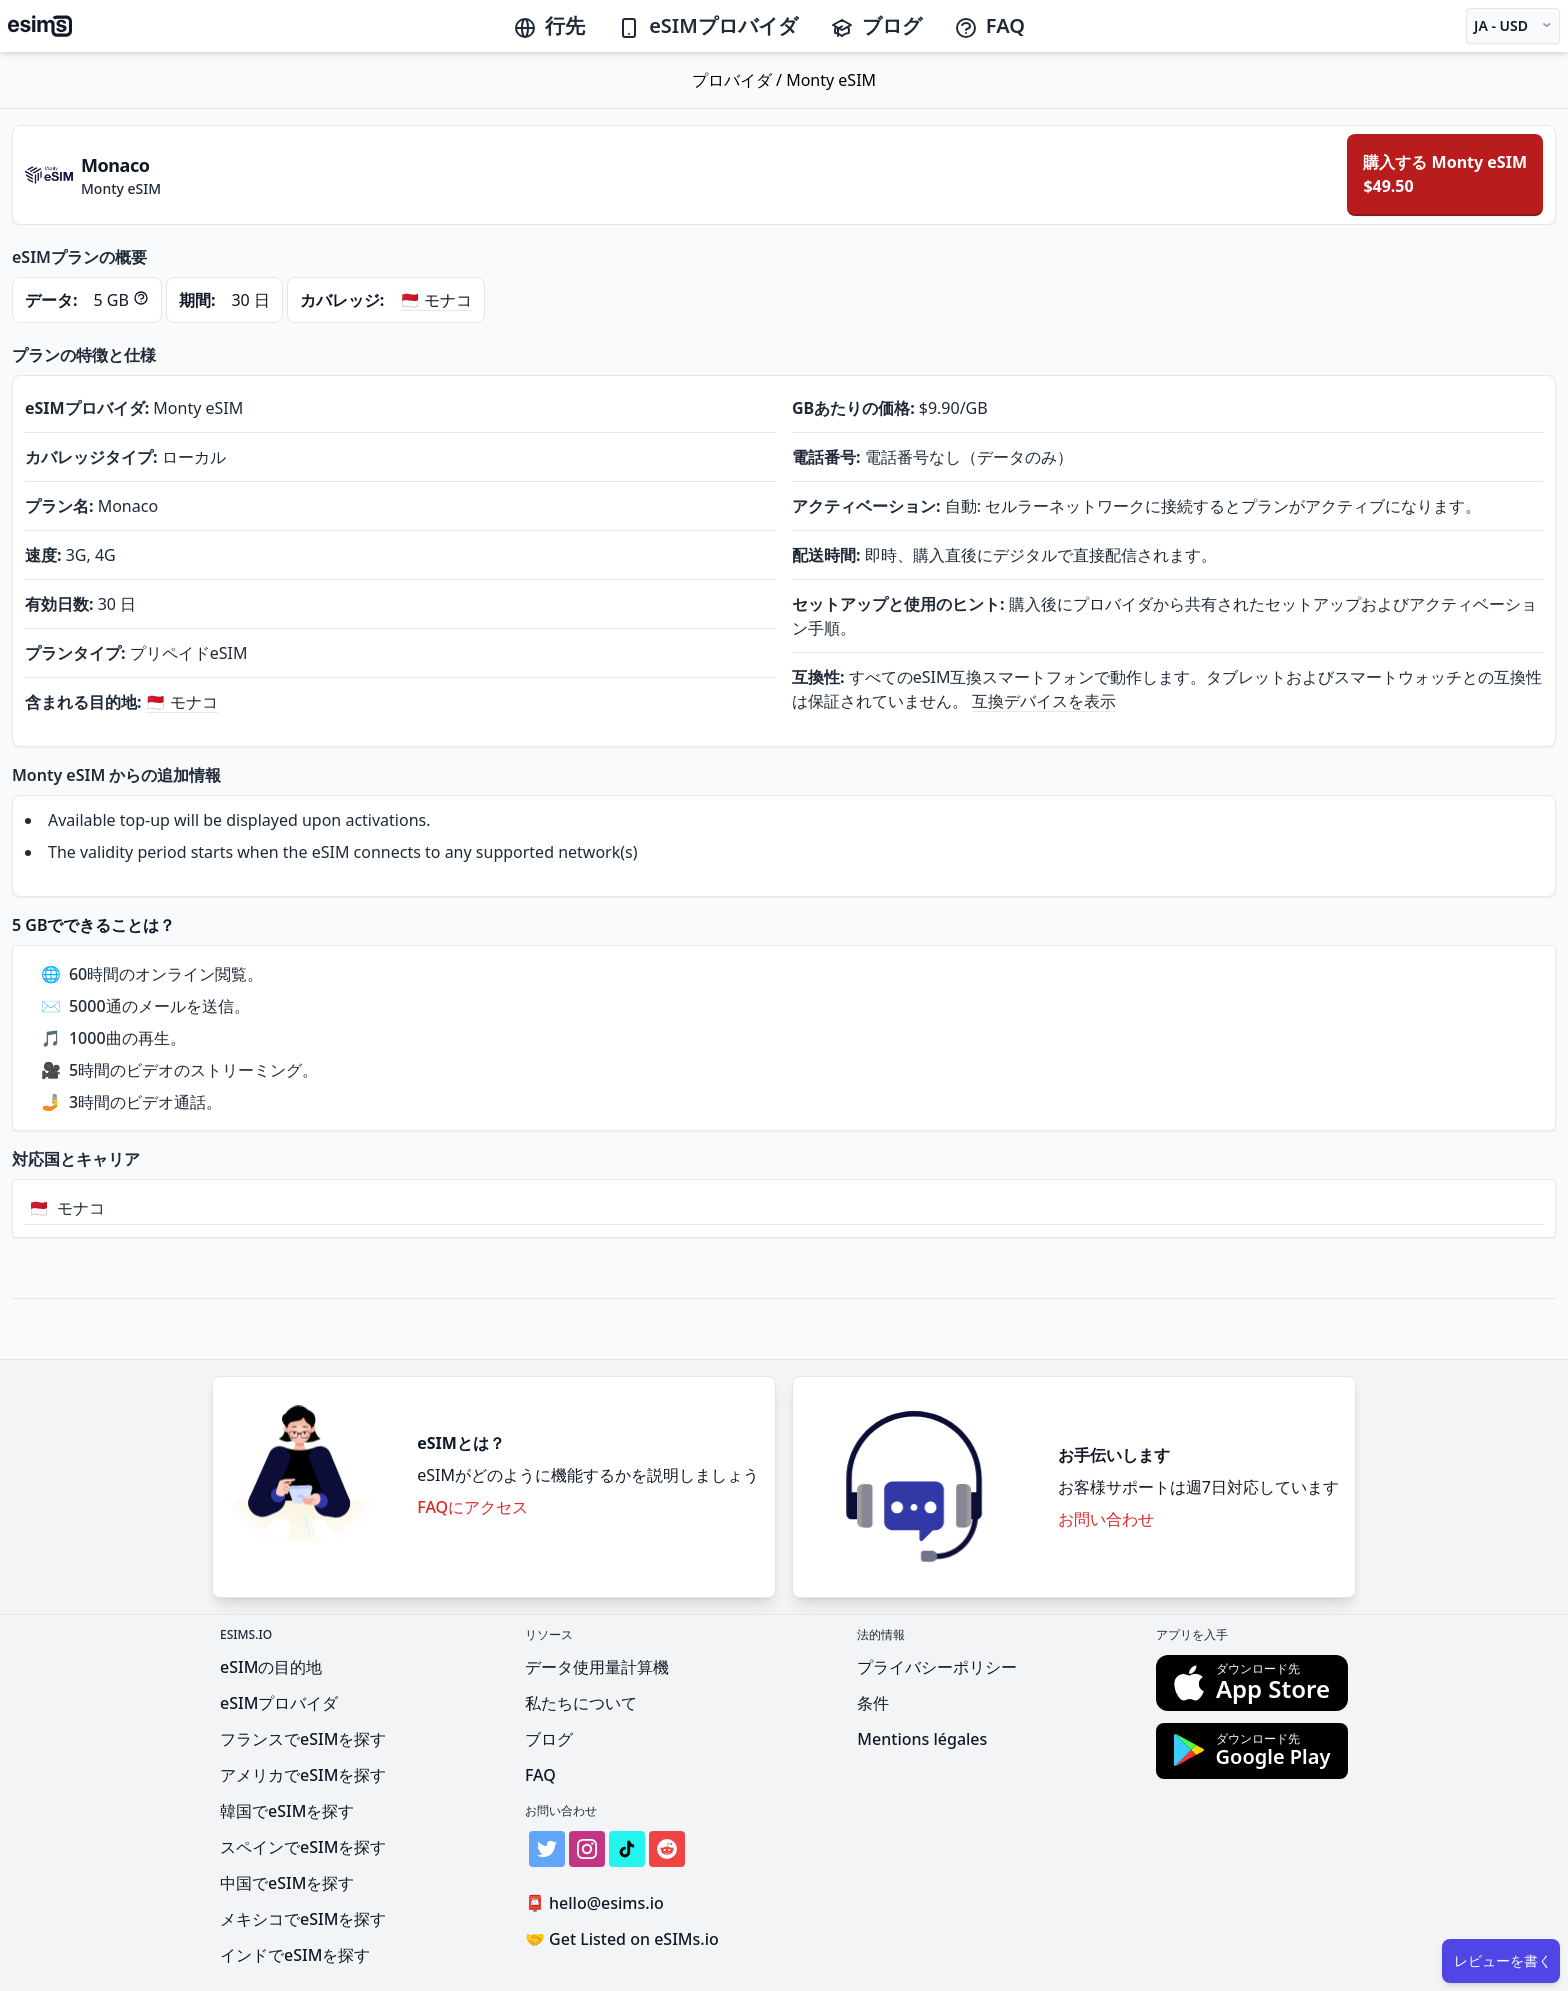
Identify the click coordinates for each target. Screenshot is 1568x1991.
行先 (549, 25)
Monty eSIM (831, 80)
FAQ (989, 25)
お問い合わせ (1106, 1519)
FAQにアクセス (472, 1507)
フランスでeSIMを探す (303, 1739)
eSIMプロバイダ (707, 25)
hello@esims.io (598, 1903)
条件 (873, 1703)
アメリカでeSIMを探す (303, 1775)
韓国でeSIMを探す (287, 1811)
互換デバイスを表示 (1044, 701)
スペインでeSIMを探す (303, 1847)
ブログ (876, 25)
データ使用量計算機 (597, 1667)
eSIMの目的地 (271, 1667)
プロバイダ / (739, 80)
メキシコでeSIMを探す (303, 1919)
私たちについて (581, 1703)
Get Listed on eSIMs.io (622, 1939)
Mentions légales (922, 1739)
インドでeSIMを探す (295, 1955)
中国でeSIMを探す (287, 1883)
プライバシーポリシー (937, 1667)
